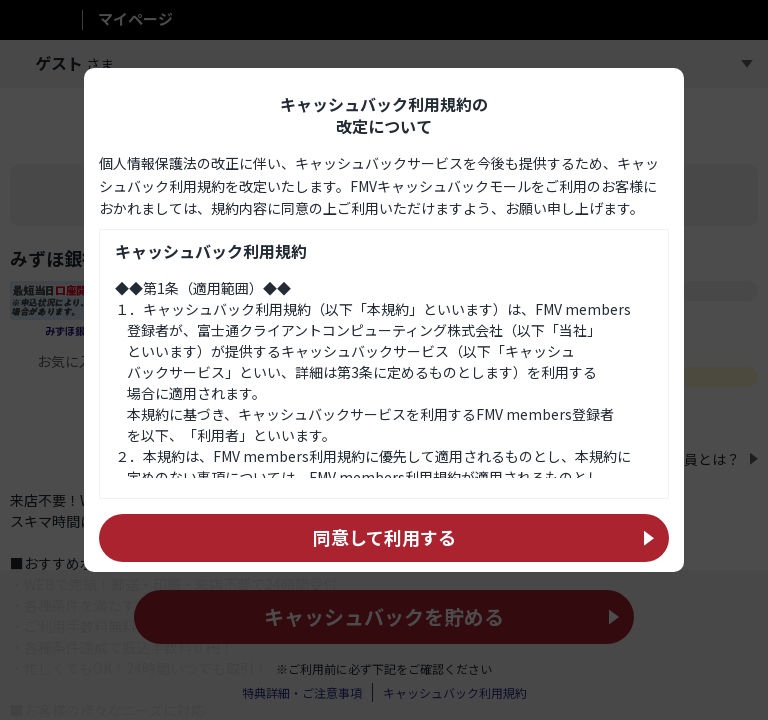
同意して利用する (384, 578)
